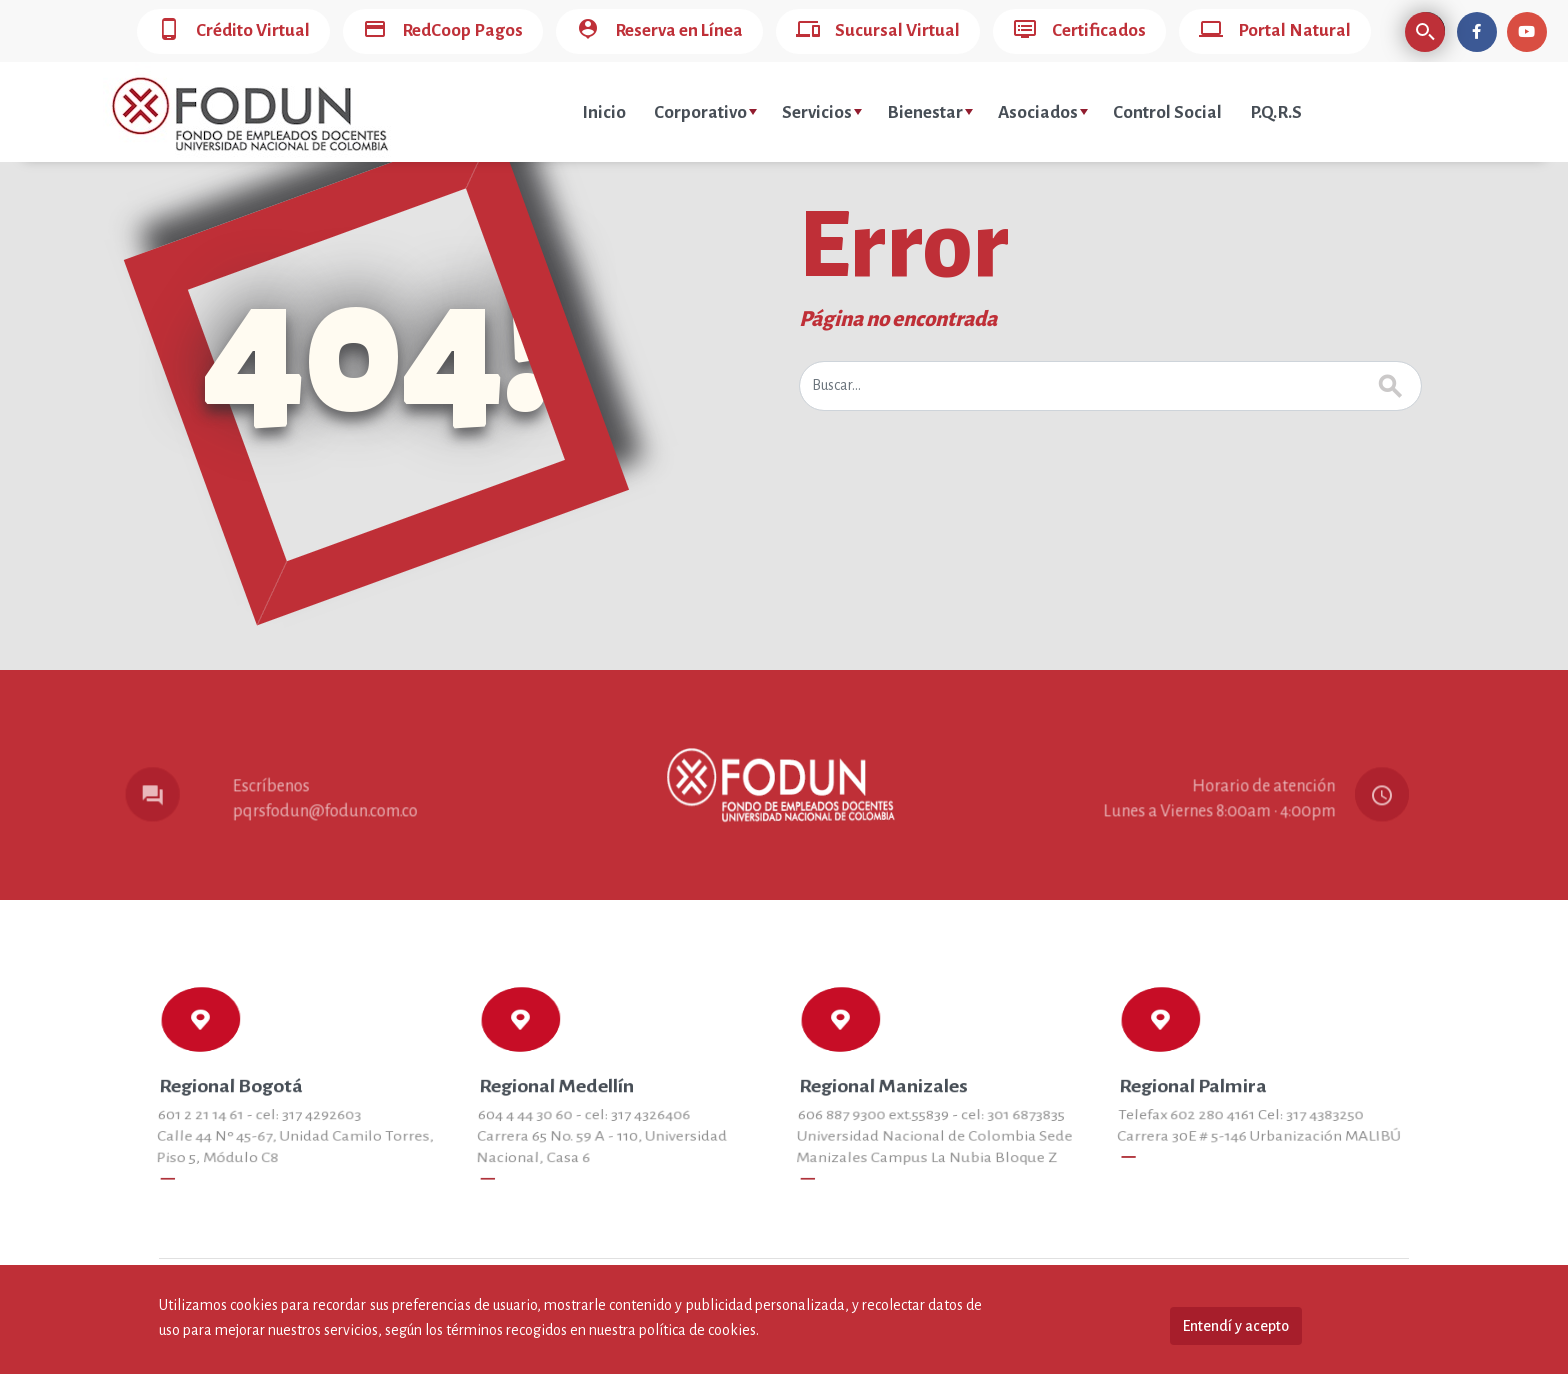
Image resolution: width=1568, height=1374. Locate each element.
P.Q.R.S (1276, 112)
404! (377, 351)
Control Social (1167, 112)
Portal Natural (1275, 31)
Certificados (1079, 31)
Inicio (604, 112)
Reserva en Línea (659, 31)
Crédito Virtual (233, 31)
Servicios (822, 112)
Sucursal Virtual (878, 31)
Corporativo (705, 112)
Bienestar (930, 112)
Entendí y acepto (1236, 1326)
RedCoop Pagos (443, 31)
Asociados (1043, 112)
